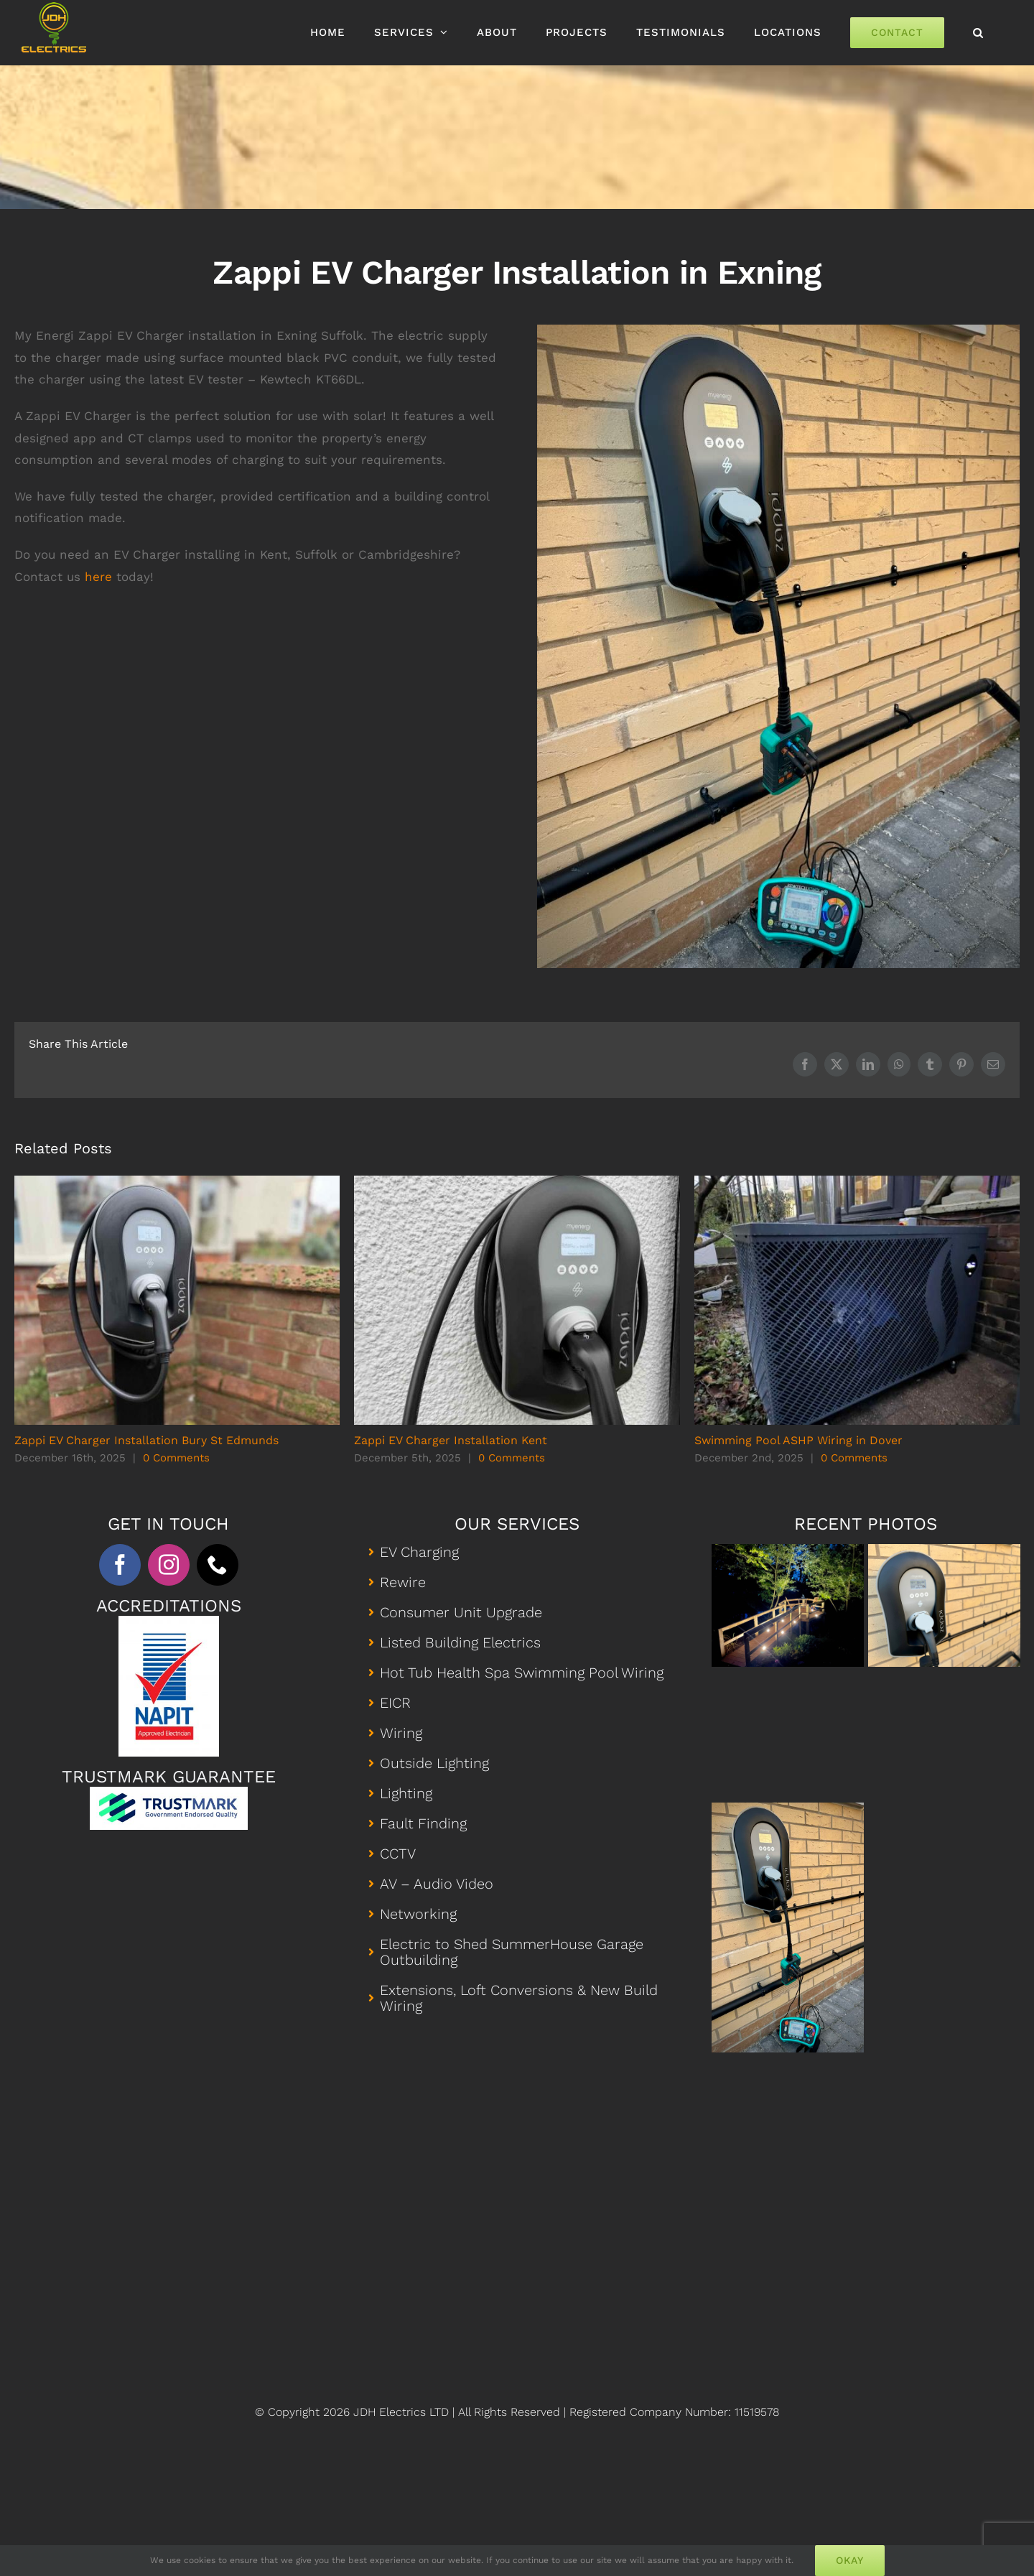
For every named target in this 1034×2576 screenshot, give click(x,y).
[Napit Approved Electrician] (168, 1621)
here (98, 576)
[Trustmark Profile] (169, 1792)
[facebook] (120, 1565)
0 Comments (176, 1457)
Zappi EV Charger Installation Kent (450, 1440)
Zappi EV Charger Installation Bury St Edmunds (146, 1440)
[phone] (217, 1565)
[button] (978, 32)
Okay (850, 2560)
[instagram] (169, 1565)
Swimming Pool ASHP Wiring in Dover (798, 1440)
